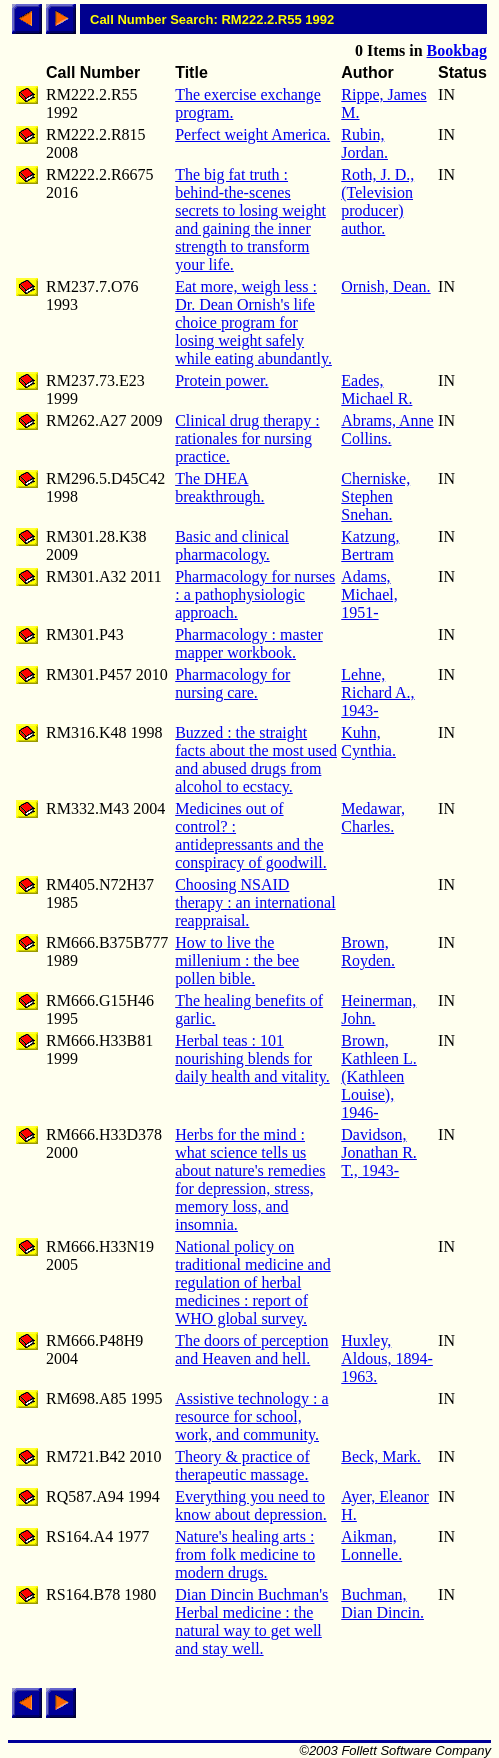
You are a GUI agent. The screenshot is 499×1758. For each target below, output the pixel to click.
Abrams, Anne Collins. (387, 429)
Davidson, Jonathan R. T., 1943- (379, 1152)
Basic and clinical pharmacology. (232, 545)
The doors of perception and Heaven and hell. (251, 1349)
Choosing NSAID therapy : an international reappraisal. (255, 902)
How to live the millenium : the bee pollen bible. (237, 960)
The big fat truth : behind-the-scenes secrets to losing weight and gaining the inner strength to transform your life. (250, 219)
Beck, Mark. (381, 1456)
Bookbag (457, 50)
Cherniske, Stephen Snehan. (375, 496)
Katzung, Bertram (370, 545)
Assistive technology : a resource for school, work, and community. (251, 1416)
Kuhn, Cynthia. (368, 741)
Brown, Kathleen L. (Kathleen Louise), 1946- (379, 1076)
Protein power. (221, 380)
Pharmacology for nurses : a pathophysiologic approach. (255, 594)
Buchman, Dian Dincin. (382, 1603)
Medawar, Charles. (373, 817)
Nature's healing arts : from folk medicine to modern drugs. (245, 1554)
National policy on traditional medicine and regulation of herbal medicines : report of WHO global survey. (253, 1282)
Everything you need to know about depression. (251, 1505)
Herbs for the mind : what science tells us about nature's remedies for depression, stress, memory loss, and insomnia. (250, 1179)
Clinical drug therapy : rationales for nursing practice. (247, 438)
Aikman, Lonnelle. (371, 1545)
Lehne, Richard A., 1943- (377, 692)
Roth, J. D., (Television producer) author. (377, 201)
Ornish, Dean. (385, 286)
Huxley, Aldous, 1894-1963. (387, 1358)
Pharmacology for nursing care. (232, 683)
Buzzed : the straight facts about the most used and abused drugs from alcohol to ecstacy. (256, 759)
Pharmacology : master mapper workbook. (249, 643)
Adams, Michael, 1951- (369, 594)
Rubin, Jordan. (364, 143)
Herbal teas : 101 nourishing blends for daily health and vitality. (252, 1058)
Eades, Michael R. (376, 389)
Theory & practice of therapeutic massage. (242, 1465)
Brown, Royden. (368, 951)
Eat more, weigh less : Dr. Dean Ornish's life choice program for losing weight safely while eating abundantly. (253, 322)
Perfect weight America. (252, 134)
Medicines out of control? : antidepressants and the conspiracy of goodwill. (251, 835)
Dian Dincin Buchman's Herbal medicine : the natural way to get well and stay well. (251, 1621)
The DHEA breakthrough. (219, 487)
